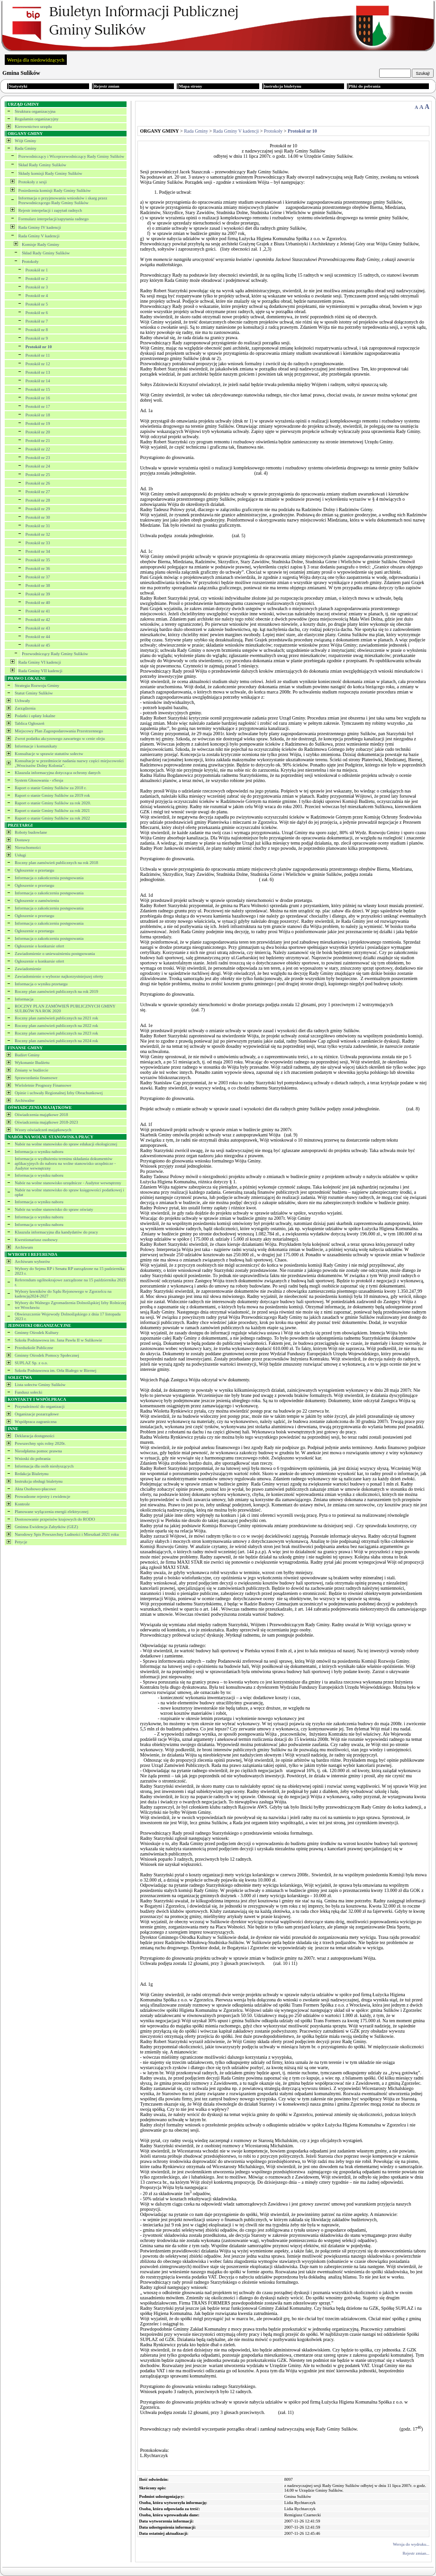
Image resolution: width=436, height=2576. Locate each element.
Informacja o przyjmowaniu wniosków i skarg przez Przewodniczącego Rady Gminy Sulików (63, 200)
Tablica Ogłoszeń (30, 723)
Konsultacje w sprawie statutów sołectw (49, 753)
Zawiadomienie (28, 968)
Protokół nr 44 (38, 636)
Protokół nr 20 (38, 432)
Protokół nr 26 (38, 483)
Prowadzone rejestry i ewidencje (42, 1496)
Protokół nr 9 (37, 338)
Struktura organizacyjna (35, 111)
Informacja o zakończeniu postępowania (49, 877)
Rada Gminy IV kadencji (39, 227)
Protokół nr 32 (38, 534)
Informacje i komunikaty (36, 746)
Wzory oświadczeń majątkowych (43, 1129)
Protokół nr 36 (38, 568)
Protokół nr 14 (38, 380)
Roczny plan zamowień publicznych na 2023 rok (56, 1033)
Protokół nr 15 (38, 389)
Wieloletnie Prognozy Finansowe (43, 1085)
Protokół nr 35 (38, 560)
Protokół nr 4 (37, 295)
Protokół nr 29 (38, 508)
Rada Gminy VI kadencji (39, 662)
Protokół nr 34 (38, 551)
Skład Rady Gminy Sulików (42, 164)
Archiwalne (25, 1100)
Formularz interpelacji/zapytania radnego (53, 218)
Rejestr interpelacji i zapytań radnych (50, 210)
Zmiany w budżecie (31, 1070)
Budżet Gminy (27, 1055)
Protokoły (30, 261)
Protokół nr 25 (38, 474)
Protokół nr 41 (38, 611)
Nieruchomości (28, 847)
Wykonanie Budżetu (32, 1062)
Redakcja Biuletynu (31, 1473)
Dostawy (22, 840)
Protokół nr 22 (38, 449)
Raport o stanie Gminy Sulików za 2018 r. (50, 787)
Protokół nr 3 (37, 287)
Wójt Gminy (25, 140)
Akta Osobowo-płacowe (35, 1488)
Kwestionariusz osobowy (36, 1239)
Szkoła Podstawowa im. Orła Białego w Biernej (55, 1370)
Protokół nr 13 (38, 372)
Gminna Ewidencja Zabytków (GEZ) (46, 1526)
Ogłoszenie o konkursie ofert (39, 946)
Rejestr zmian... (416, 2553)
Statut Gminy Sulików (34, 693)
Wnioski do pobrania (33, 1458)
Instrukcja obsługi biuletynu (39, 1481)
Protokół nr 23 (38, 457)
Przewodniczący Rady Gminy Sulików (55, 653)
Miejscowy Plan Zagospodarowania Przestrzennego (59, 731)
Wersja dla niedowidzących (35, 60)
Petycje (21, 1542)
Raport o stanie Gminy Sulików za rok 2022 (52, 818)
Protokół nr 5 (37, 304)
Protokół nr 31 (38, 525)
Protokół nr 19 (38, 423)
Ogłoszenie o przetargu (34, 870)
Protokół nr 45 (38, 645)
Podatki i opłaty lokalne (35, 715)
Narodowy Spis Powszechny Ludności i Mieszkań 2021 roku (67, 1534)
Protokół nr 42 (38, 619)
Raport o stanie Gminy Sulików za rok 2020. (53, 803)
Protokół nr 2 (37, 278)
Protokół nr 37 (38, 577)
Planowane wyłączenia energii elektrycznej (52, 1511)
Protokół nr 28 (38, 500)
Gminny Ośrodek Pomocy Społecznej (47, 1355)
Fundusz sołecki (28, 1392)
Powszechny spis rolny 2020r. (40, 1443)
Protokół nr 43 (38, 628)
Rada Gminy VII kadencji (40, 670)
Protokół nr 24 (38, 466)
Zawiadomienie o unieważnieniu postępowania (55, 953)
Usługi (20, 855)
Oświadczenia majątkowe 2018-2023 (46, 1122)
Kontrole (22, 1504)
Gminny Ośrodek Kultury (37, 1332)
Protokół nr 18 (38, 415)
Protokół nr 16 (38, 398)
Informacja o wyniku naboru (39, 1151)
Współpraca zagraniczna (35, 1421)
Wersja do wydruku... (411, 2544)
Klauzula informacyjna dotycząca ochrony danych (57, 772)
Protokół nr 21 (38, 440)
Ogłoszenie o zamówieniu (37, 900)
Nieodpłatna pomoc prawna (38, 1451)
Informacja (24, 999)
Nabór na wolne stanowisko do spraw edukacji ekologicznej (66, 1144)
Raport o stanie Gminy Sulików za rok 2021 (52, 810)
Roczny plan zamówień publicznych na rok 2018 (56, 862)
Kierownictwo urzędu (33, 126)
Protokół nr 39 (38, 594)
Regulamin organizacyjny (37, 119)
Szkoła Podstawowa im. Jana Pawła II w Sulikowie (58, 1340)
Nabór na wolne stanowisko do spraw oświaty (54, 1209)
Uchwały (22, 700)
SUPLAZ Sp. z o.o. (31, 1362)
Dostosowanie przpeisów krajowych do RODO (55, 1519)
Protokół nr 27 (38, 491)
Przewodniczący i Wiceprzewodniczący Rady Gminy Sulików (71, 156)
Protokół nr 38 (38, 585)
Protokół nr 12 (38, 363)
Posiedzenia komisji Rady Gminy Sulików (54, 190)
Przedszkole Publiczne (34, 1347)
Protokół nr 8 (37, 329)
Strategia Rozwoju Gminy (37, 685)
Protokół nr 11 (38, 355)
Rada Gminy (25, 148)
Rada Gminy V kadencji (39, 236)
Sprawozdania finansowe (36, 1077)
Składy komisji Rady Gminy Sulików (50, 173)
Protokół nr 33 (38, 542)
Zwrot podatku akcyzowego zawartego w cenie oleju (60, 738)
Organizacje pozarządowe (37, 1414)
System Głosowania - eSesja (39, 780)
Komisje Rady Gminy (40, 244)
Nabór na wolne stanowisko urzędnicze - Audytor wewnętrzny (68, 1182)
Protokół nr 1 (37, 270)
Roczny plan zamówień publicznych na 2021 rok (56, 1018)
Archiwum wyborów (32, 1261)
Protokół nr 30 (38, 517)
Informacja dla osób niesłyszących (44, 1466)
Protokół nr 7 (37, 321)
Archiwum (24, 1247)
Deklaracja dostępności (34, 1435)
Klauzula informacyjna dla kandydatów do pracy (56, 1232)
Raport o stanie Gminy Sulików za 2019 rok (52, 795)
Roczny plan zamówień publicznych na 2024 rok (56, 1040)
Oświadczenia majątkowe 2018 (41, 1114)
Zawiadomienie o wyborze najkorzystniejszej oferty (59, 976)
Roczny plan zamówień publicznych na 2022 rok (56, 1025)
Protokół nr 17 (38, 406)
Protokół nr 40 (38, 602)
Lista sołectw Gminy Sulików (40, 1384)
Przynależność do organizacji (39, 1406)
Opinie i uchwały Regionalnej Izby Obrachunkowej (59, 1092)
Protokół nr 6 (37, 312)
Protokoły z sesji (32, 182)
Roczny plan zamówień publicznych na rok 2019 (56, 991)
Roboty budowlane (31, 832)
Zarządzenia (25, 708)
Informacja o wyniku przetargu (41, 984)
